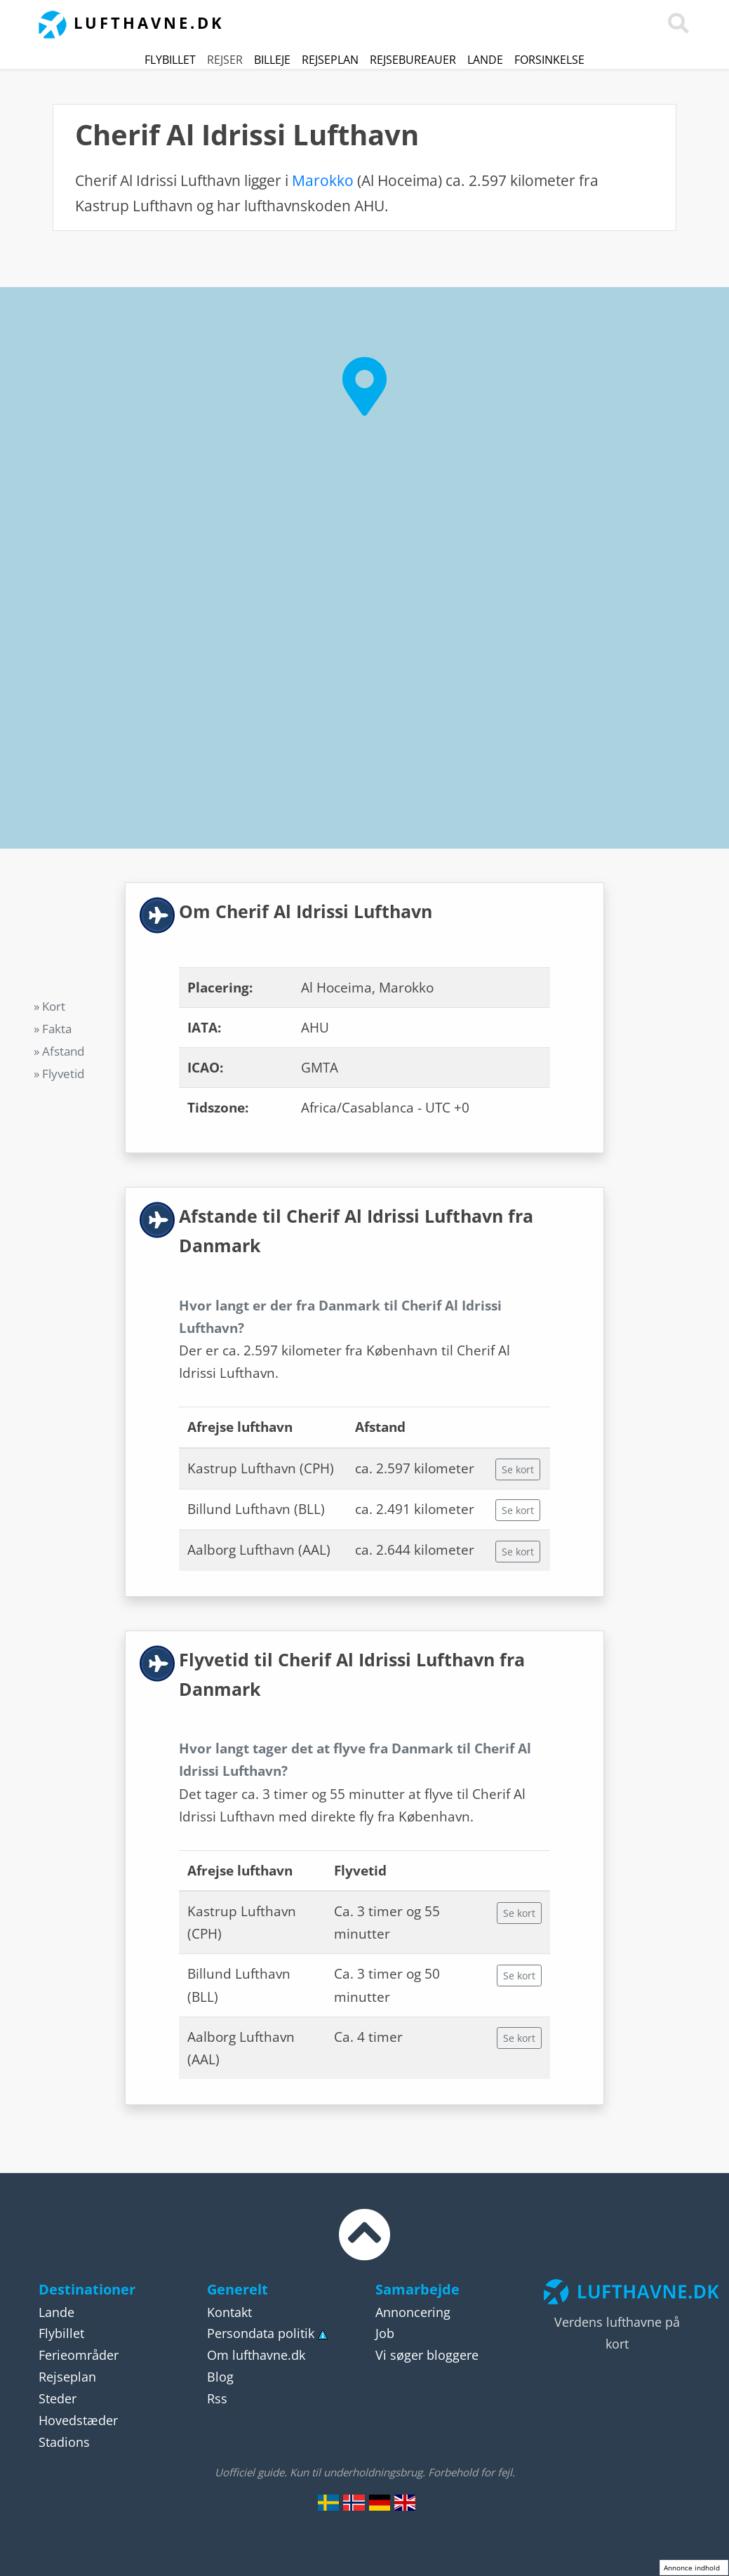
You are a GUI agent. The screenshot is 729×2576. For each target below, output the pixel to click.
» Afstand (59, 1051)
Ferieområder (79, 2354)
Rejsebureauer (413, 59)
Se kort (518, 1469)
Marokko (323, 180)
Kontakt (229, 2312)
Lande (485, 59)
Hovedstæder (78, 2420)
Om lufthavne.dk (256, 2354)
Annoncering (412, 2312)
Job (384, 2333)
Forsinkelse (549, 59)
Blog (220, 2376)
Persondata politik (260, 2333)
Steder (57, 2398)
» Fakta (53, 1029)
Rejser (225, 59)
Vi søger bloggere (427, 2354)
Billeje (272, 59)
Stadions (64, 2442)
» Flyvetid (59, 1073)
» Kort (49, 1006)
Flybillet (170, 59)
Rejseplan (330, 59)
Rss (217, 2398)
